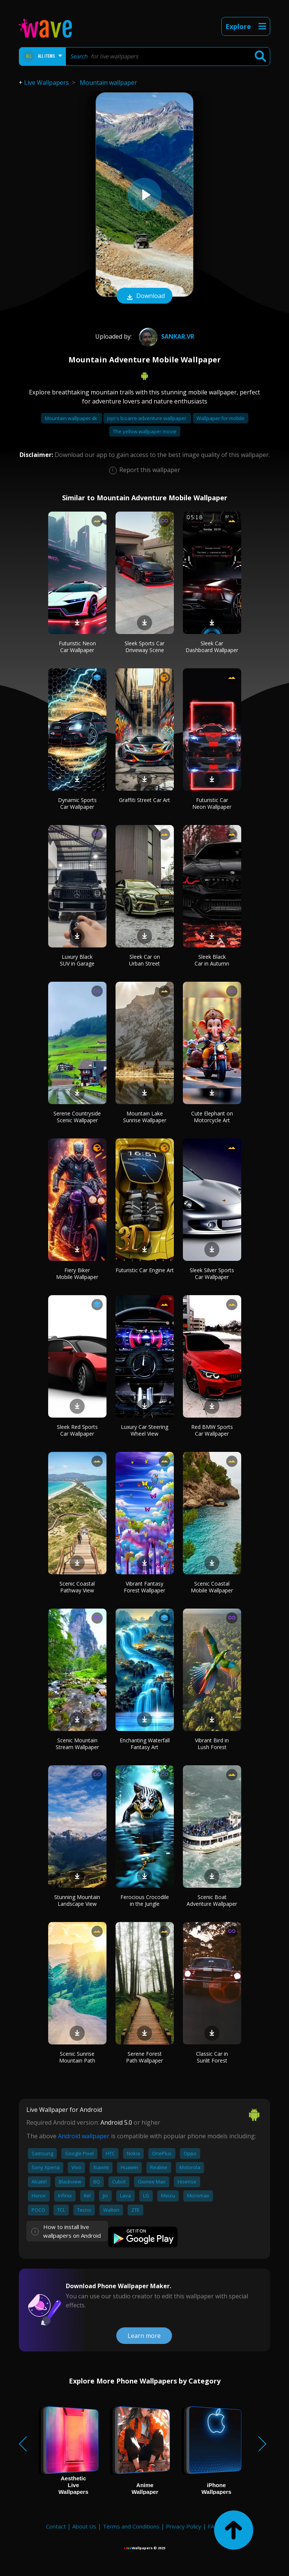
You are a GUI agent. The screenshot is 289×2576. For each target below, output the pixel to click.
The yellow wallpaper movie (144, 431)
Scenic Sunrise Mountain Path (77, 2057)
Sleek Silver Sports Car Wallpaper (212, 1273)
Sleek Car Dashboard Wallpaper (212, 647)
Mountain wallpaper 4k (71, 418)
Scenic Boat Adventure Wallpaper (212, 1900)
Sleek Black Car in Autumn (212, 960)
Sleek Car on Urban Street (144, 960)
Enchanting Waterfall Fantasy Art (145, 1744)
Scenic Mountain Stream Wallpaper (77, 1744)
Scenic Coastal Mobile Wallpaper (212, 1587)
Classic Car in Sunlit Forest (212, 2057)
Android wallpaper (84, 2136)
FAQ (213, 2526)
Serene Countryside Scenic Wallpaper (77, 1117)
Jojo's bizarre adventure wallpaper (147, 418)
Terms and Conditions (131, 2526)
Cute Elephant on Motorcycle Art (212, 1117)
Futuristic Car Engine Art (145, 1270)
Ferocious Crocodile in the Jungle (144, 1900)
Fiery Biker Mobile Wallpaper (77, 1273)
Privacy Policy (183, 2526)
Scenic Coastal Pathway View (77, 1587)
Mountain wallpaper (108, 82)
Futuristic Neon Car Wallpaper (77, 647)
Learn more (144, 2336)
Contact (56, 2526)
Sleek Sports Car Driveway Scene (144, 647)
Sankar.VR (165, 336)
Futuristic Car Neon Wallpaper (211, 803)
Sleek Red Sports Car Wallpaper (77, 1430)
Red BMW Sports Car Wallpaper (212, 1430)
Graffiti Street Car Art (144, 800)
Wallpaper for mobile (220, 418)
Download (144, 296)
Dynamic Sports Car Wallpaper (77, 803)
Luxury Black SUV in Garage (77, 960)
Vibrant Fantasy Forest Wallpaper (144, 1587)
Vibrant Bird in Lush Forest (212, 1744)
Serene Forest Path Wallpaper (144, 2057)
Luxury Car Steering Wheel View (144, 1430)
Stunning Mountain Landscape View (77, 1900)
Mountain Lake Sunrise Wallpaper (144, 1117)
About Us (84, 2526)
